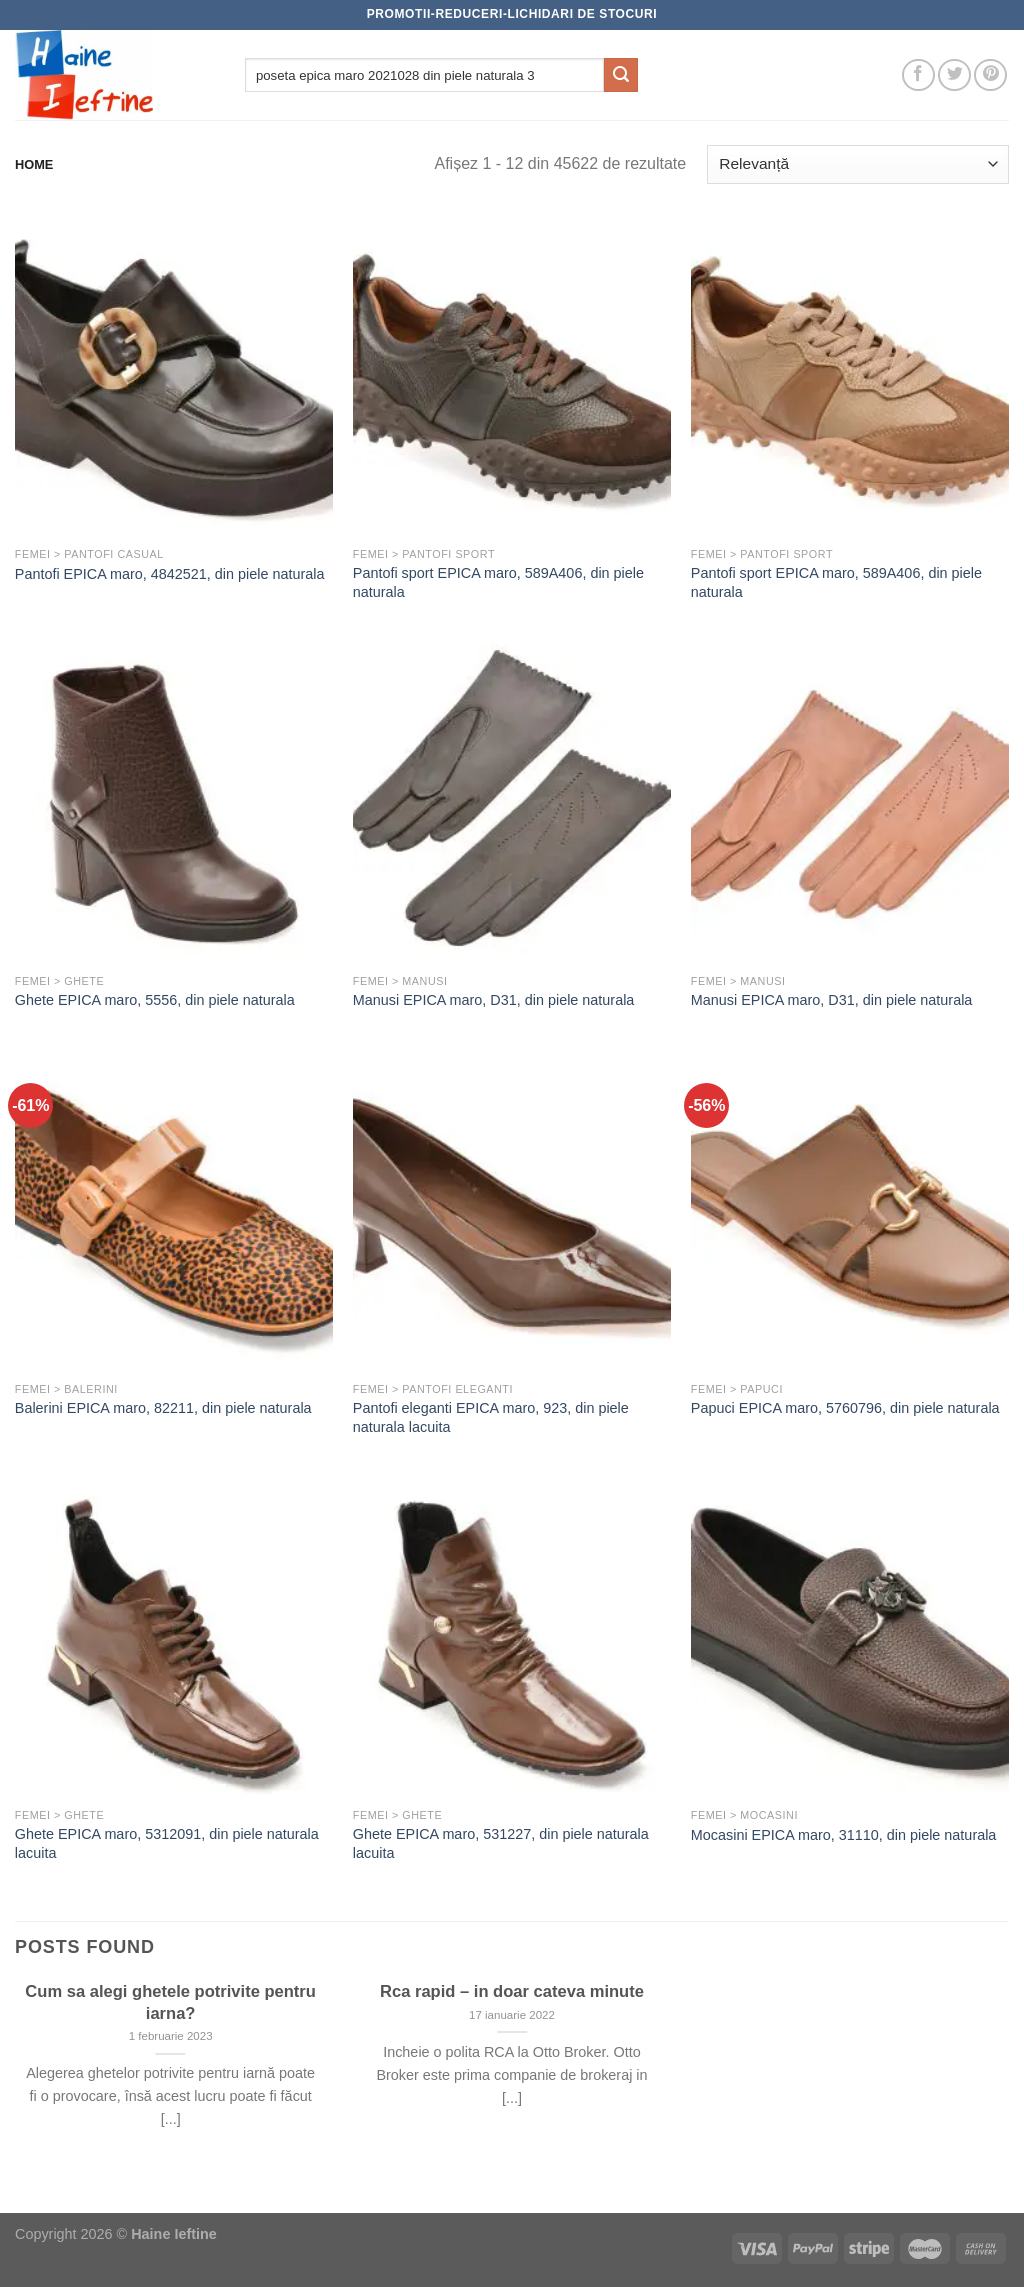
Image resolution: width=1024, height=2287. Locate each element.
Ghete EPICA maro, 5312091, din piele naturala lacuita (167, 1843)
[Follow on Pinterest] (990, 75)
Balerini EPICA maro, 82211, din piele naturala (163, 1408)
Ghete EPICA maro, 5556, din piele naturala (155, 1000)
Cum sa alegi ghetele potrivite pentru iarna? (170, 2002)
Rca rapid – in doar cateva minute (512, 1991)
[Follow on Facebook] (918, 75)
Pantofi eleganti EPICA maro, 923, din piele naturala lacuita (491, 1417)
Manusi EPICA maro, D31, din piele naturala (494, 1000)
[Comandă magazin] (858, 164)
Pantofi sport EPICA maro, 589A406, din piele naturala (498, 582)
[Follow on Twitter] (954, 75)
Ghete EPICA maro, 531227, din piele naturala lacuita (501, 1843)
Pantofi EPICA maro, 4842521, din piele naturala (170, 574)
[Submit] (621, 75)
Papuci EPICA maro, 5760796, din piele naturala (845, 1408)
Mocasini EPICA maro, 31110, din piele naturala (844, 1835)
